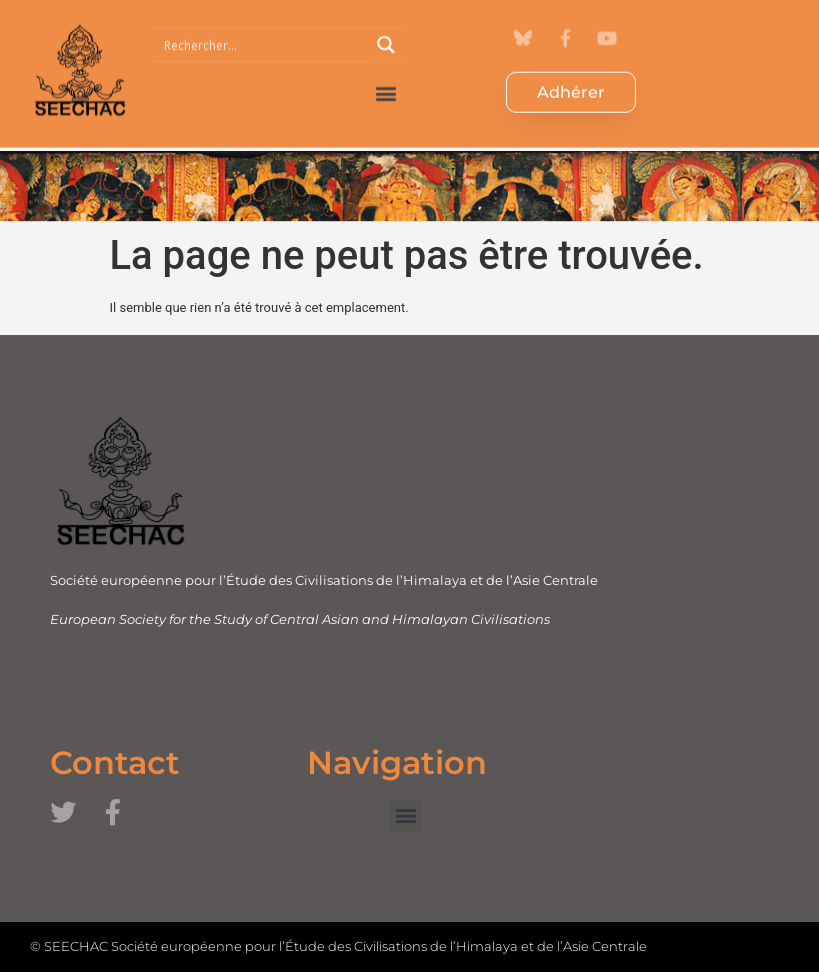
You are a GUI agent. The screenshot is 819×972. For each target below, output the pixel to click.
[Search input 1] (262, 30)
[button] (386, 78)
